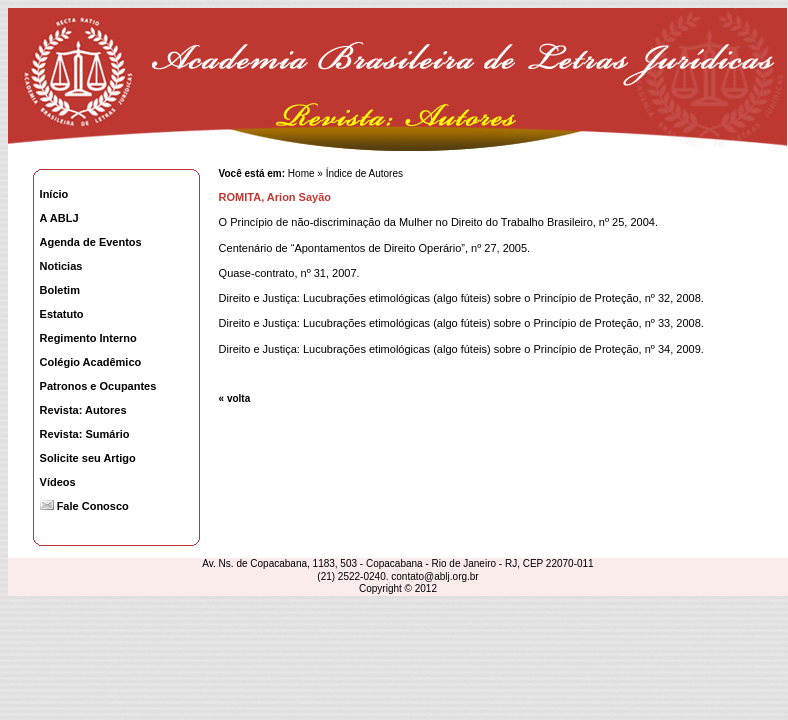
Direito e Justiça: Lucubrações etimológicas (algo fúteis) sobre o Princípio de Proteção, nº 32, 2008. (461, 298)
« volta (235, 398)
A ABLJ (59, 218)
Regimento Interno (88, 338)
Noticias (61, 266)
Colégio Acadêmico (91, 362)
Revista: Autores (83, 410)
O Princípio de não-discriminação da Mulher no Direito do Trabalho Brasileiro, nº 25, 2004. (438, 222)
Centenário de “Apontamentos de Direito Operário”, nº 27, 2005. (375, 248)
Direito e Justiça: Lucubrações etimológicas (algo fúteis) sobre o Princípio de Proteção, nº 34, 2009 (460, 349)
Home (299, 173)
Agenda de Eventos (91, 242)
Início (54, 194)
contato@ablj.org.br (434, 576)
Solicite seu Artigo (88, 458)
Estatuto (62, 314)
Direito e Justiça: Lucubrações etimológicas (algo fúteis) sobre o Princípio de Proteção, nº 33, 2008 (460, 323)
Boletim (60, 290)
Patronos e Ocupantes (98, 386)
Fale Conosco (84, 506)
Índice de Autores (364, 173)
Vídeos (58, 482)
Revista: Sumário (85, 434)
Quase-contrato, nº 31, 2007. (289, 273)
